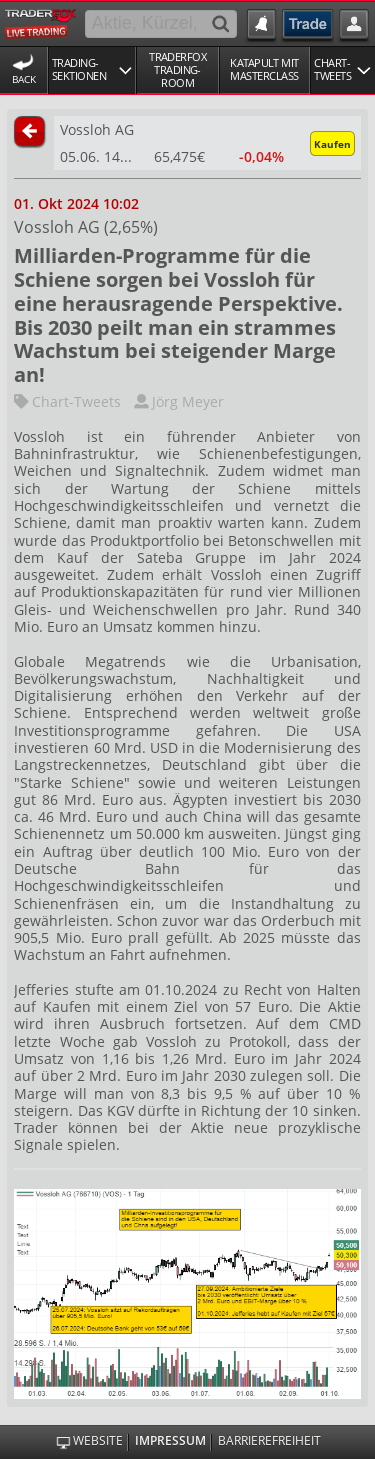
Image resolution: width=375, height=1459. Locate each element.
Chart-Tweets (67, 401)
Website (98, 1441)
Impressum (170, 1441)
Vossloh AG (97, 129)
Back (24, 79)
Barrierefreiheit (269, 1441)
